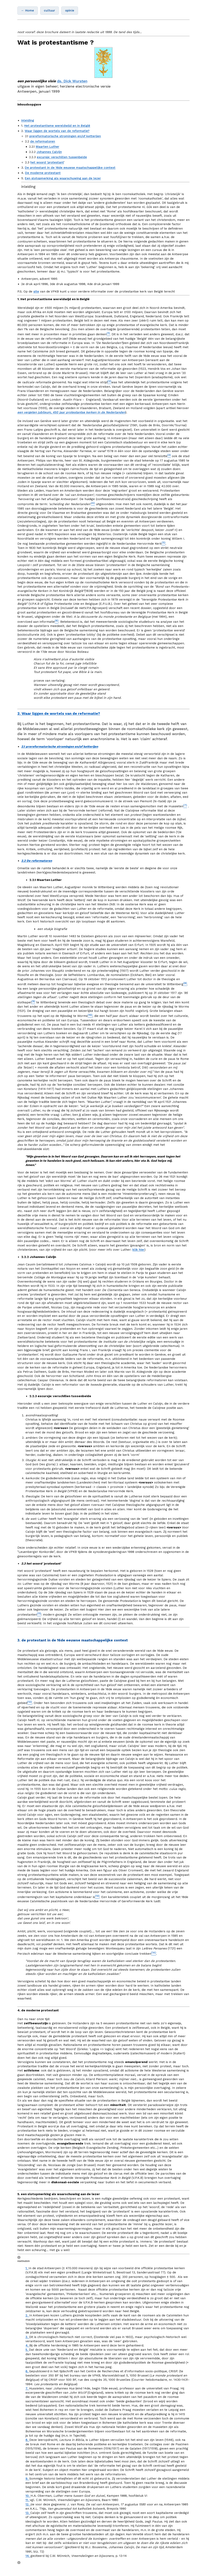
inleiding (27, 120)
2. (27, 2315)
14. (28, 2556)
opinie (69, 10)
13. (27, 2513)
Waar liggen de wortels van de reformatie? (57, 131)
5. (27, 2349)
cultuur (49, 10)
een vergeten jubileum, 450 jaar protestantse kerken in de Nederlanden (71, 412)
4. (27, 2345)
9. (27, 2478)
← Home (27, 10)
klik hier (138, 1249)
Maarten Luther (47, 146)
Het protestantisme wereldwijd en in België (57, 125)
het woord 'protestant (47, 162)
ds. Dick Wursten (72, 81)
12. (27, 2504)
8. (27, 2440)
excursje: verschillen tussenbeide (62, 157)
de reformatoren (42, 141)
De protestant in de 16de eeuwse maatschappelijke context (70, 167)
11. (27, 2500)
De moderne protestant (43, 173)
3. (27, 2337)
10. (28, 2496)
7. (27, 2388)
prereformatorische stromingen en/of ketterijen (65, 136)
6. (27, 2371)
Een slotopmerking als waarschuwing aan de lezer (63, 178)
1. (27, 2268)
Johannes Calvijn (49, 152)
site (36, 291)
